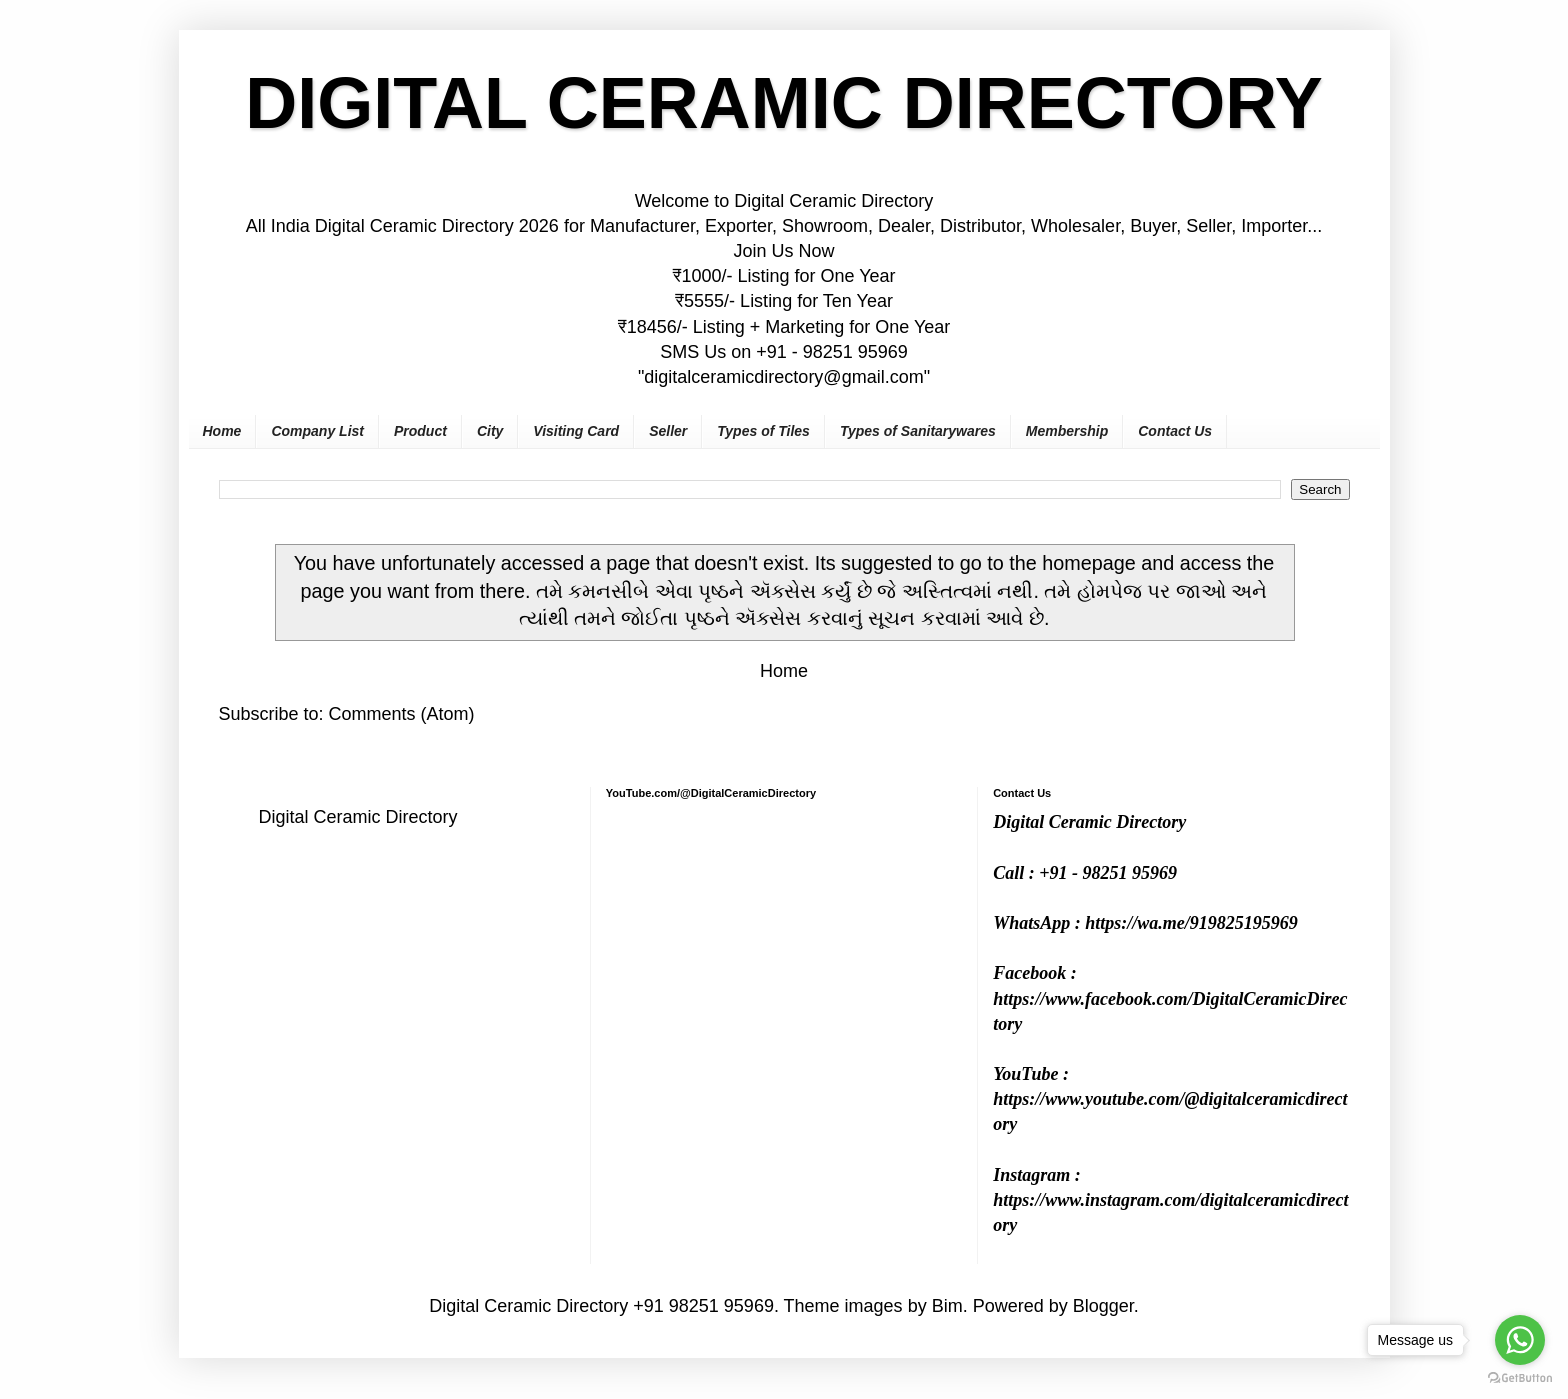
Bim (947, 1306)
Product (420, 431)
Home (222, 431)
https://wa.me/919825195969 (1191, 923)
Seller (668, 431)
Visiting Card (576, 431)
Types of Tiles (763, 431)
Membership (1067, 431)
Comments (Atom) (402, 714)
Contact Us (1175, 431)
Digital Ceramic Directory (358, 817)
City (490, 431)
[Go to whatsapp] (1520, 1340)
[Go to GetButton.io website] (1520, 1378)
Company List (317, 431)
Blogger (1103, 1306)
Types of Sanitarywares (918, 431)
